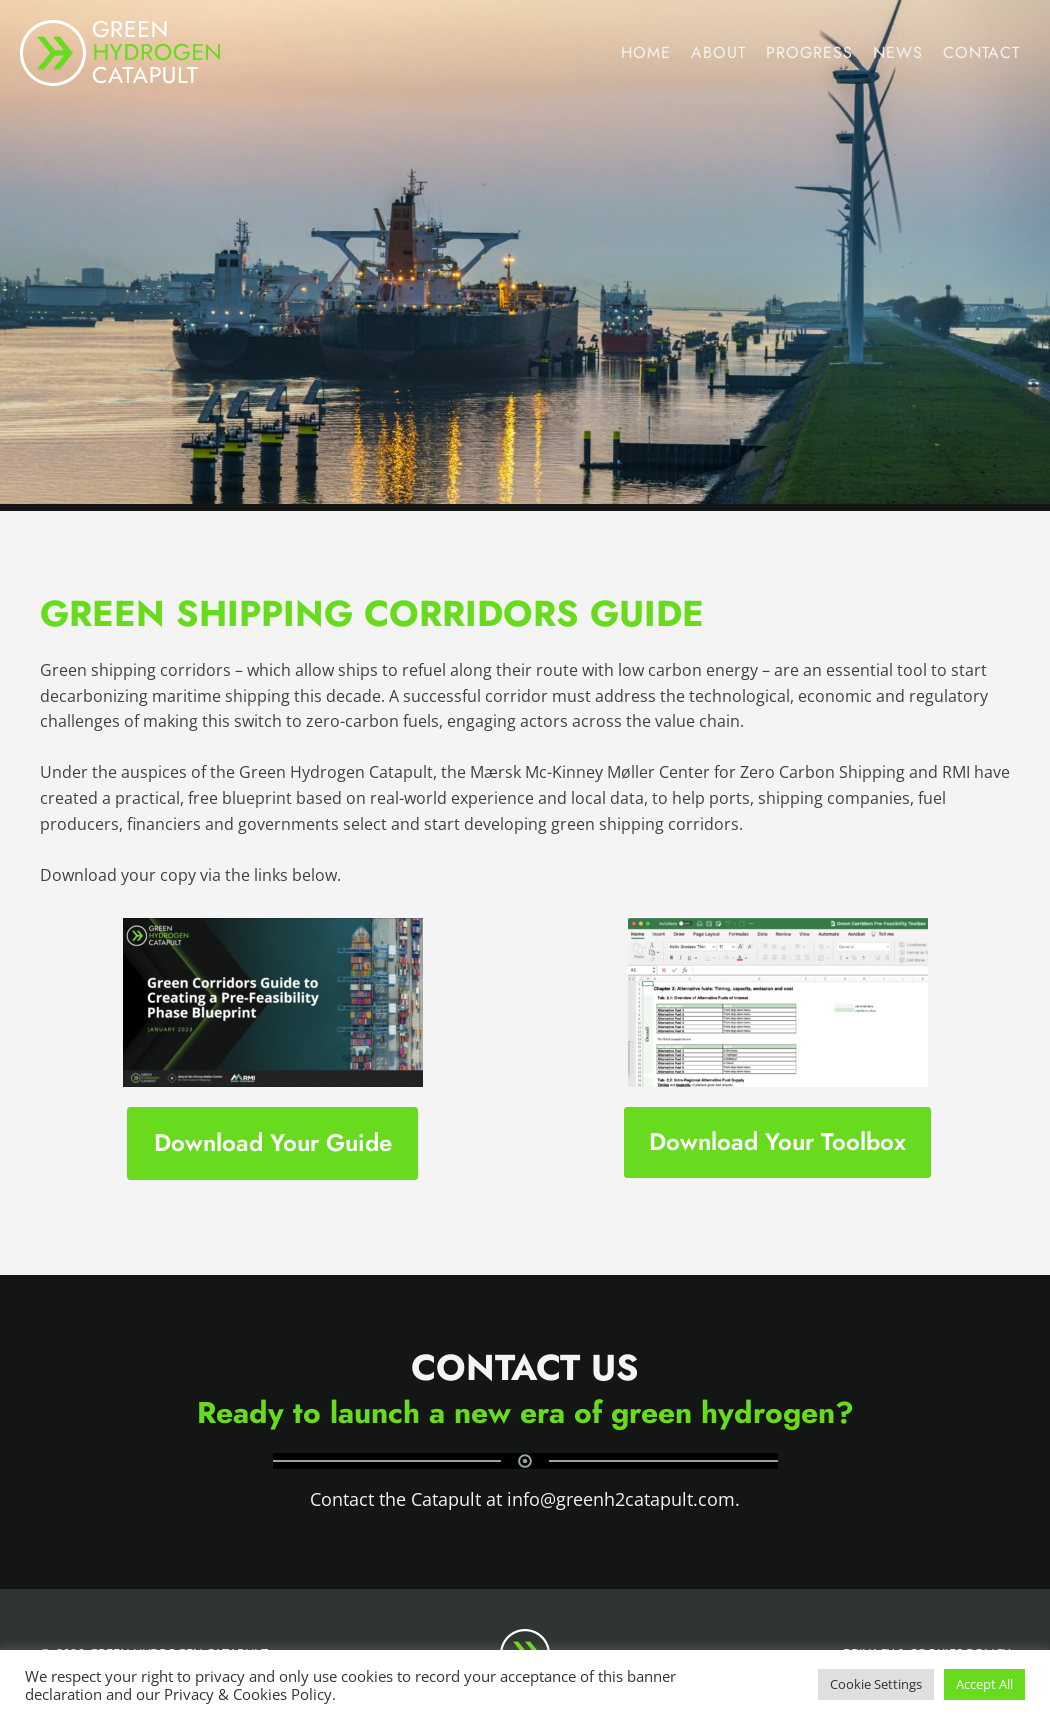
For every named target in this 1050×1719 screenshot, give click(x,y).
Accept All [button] (984, 1684)
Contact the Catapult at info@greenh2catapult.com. (525, 1499)
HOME (646, 52)
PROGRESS (809, 52)
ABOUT (718, 52)
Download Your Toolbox (777, 1141)
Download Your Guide (273, 1142)
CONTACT (981, 52)
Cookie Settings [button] (876, 1684)
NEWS (898, 52)
